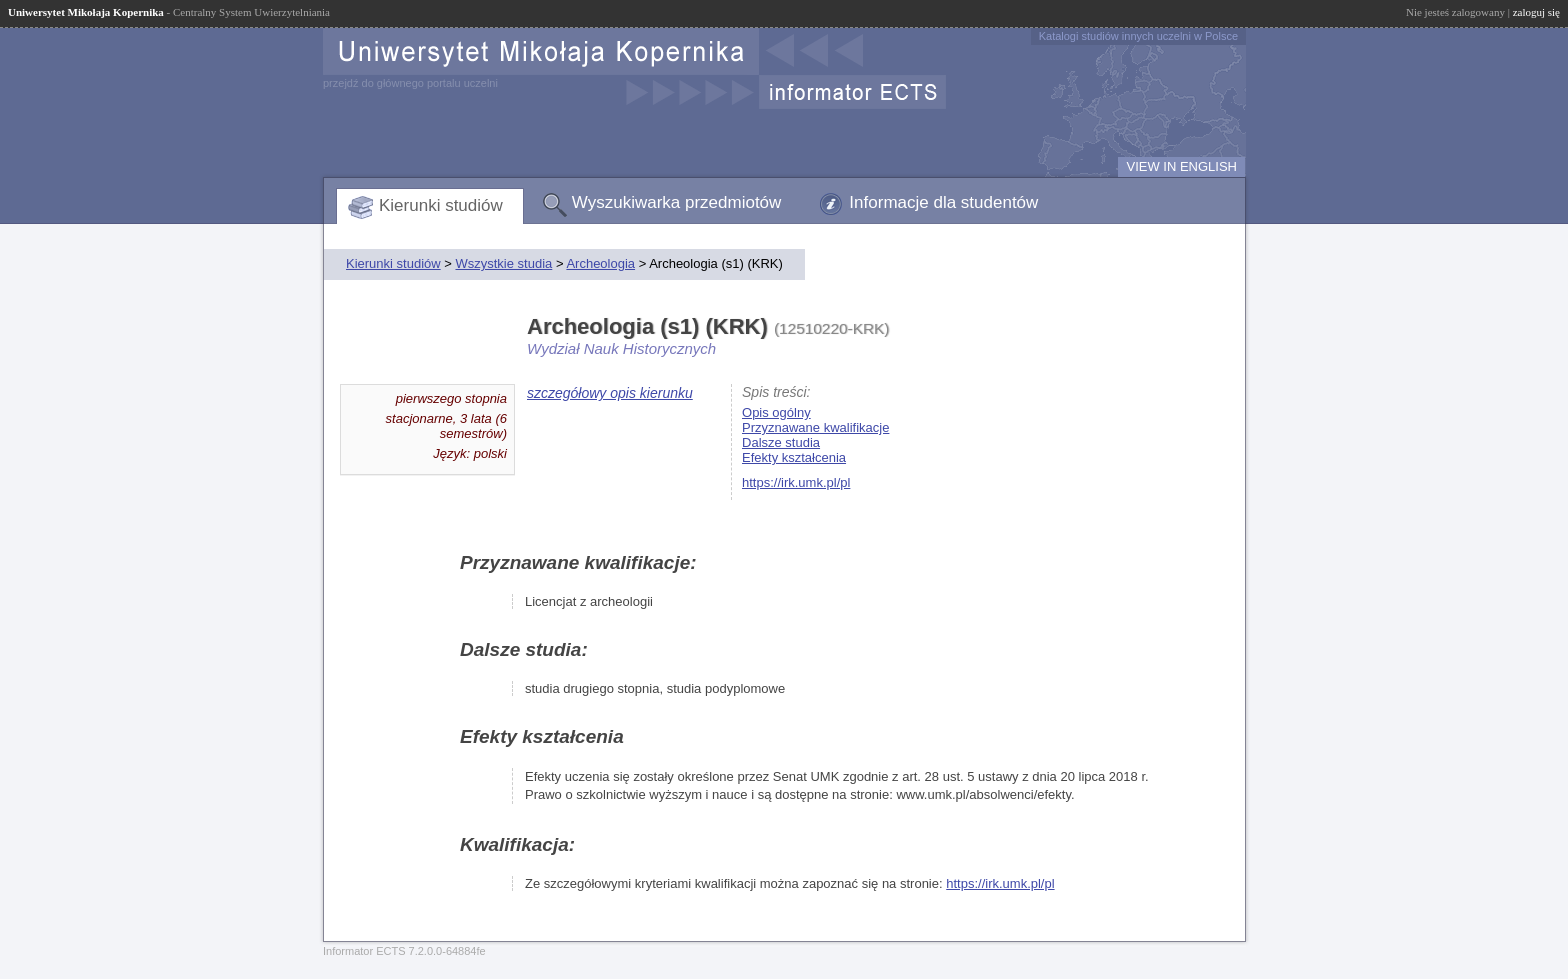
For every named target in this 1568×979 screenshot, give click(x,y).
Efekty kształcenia (794, 457)
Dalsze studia (781, 442)
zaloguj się (1536, 12)
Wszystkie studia (503, 263)
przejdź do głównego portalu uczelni (410, 83)
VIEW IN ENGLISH (1181, 166)
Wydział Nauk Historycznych (621, 348)
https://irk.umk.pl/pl (796, 482)
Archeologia (600, 263)
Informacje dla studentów (943, 202)
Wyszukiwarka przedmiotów (677, 202)
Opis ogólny (776, 412)
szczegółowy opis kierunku (610, 393)
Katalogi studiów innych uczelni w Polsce (1138, 36)
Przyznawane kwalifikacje (815, 427)
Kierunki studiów (441, 205)
